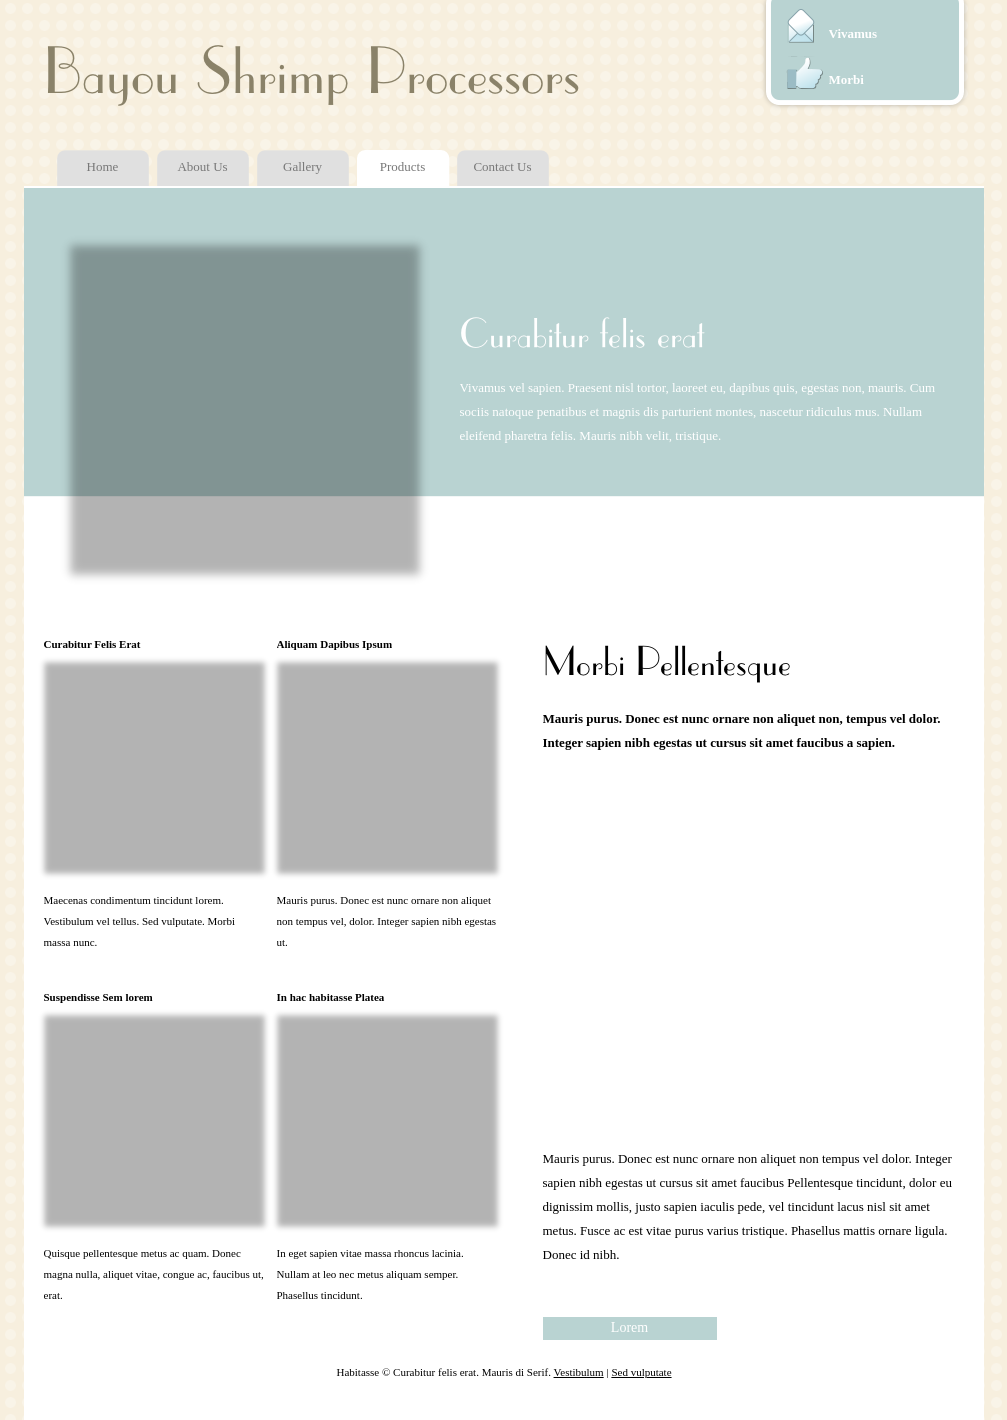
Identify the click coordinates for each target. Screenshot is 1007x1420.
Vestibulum (579, 1372)
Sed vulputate (641, 1372)
